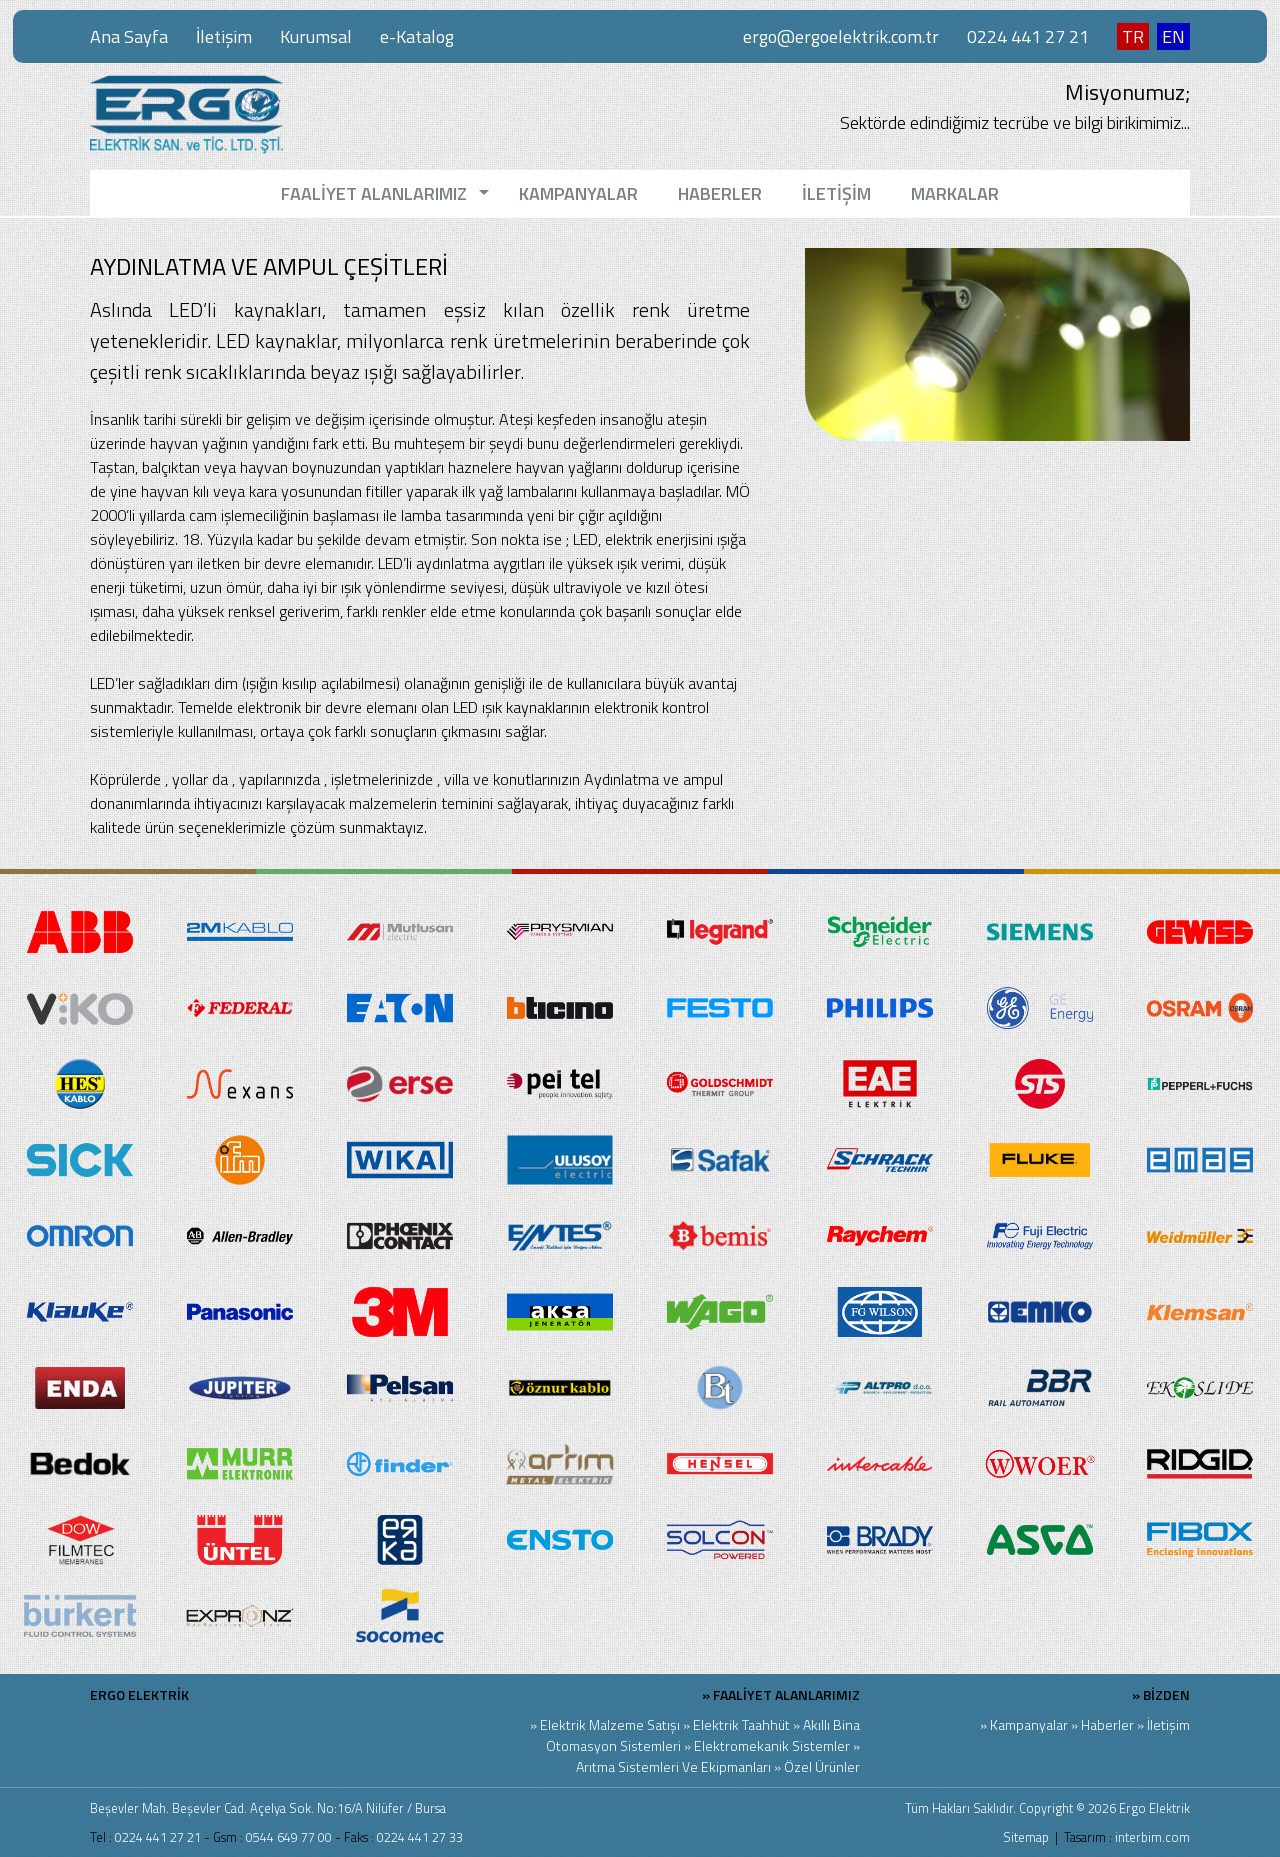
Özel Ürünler (822, 1766)
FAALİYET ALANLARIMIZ (786, 1694)
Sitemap (1026, 1837)
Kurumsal (316, 36)
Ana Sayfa (129, 36)
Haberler (1107, 1724)
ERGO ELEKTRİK (139, 1694)
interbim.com (1152, 1837)
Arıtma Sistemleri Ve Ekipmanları (673, 1766)
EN (1173, 36)
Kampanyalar (1029, 1724)
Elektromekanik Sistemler (772, 1745)
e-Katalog (417, 36)
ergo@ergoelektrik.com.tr (841, 36)
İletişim (224, 36)
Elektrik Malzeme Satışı (610, 1724)
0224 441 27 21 (1028, 36)
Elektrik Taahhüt (741, 1724)
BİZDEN (1166, 1694)
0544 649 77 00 (289, 1837)
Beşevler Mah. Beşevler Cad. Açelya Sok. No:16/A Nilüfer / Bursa (268, 1808)
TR (1133, 36)
